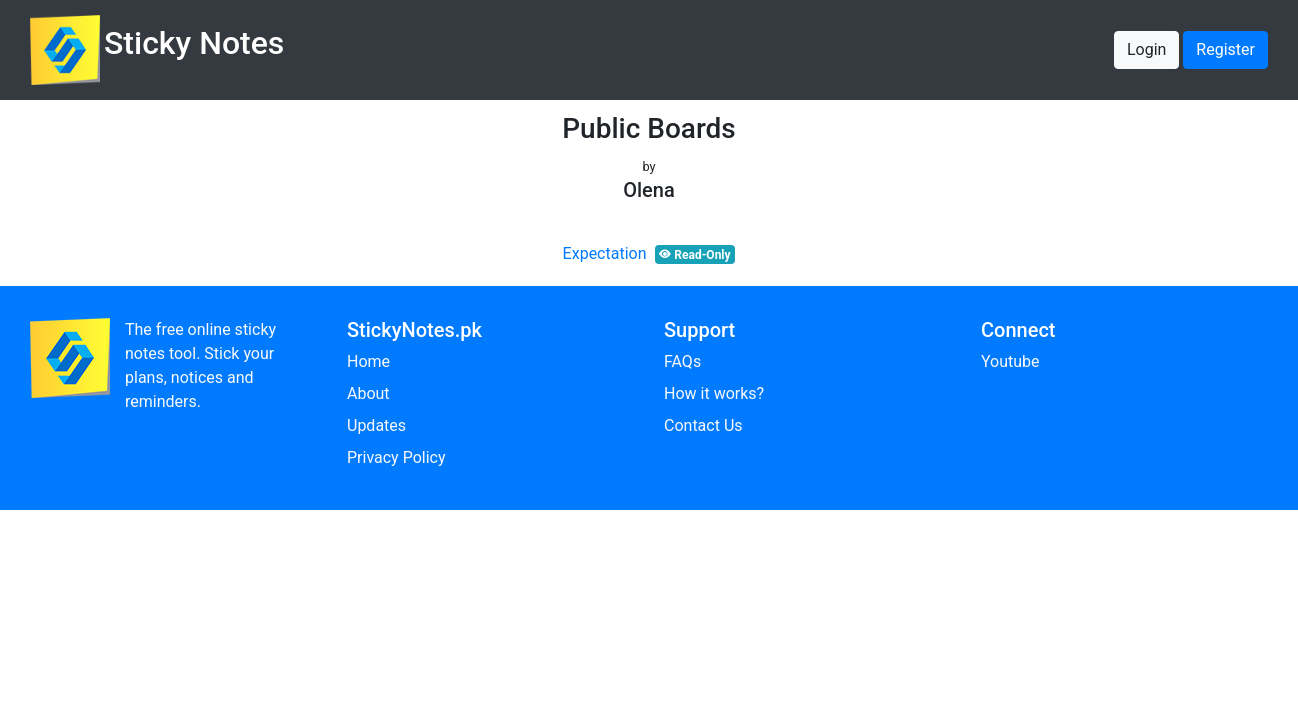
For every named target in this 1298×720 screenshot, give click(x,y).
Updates (376, 425)
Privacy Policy (396, 457)
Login (1146, 49)
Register (1225, 49)
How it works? (714, 393)
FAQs (682, 361)
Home (368, 361)
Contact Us (703, 425)
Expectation (605, 253)
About (368, 393)
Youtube (1010, 361)
